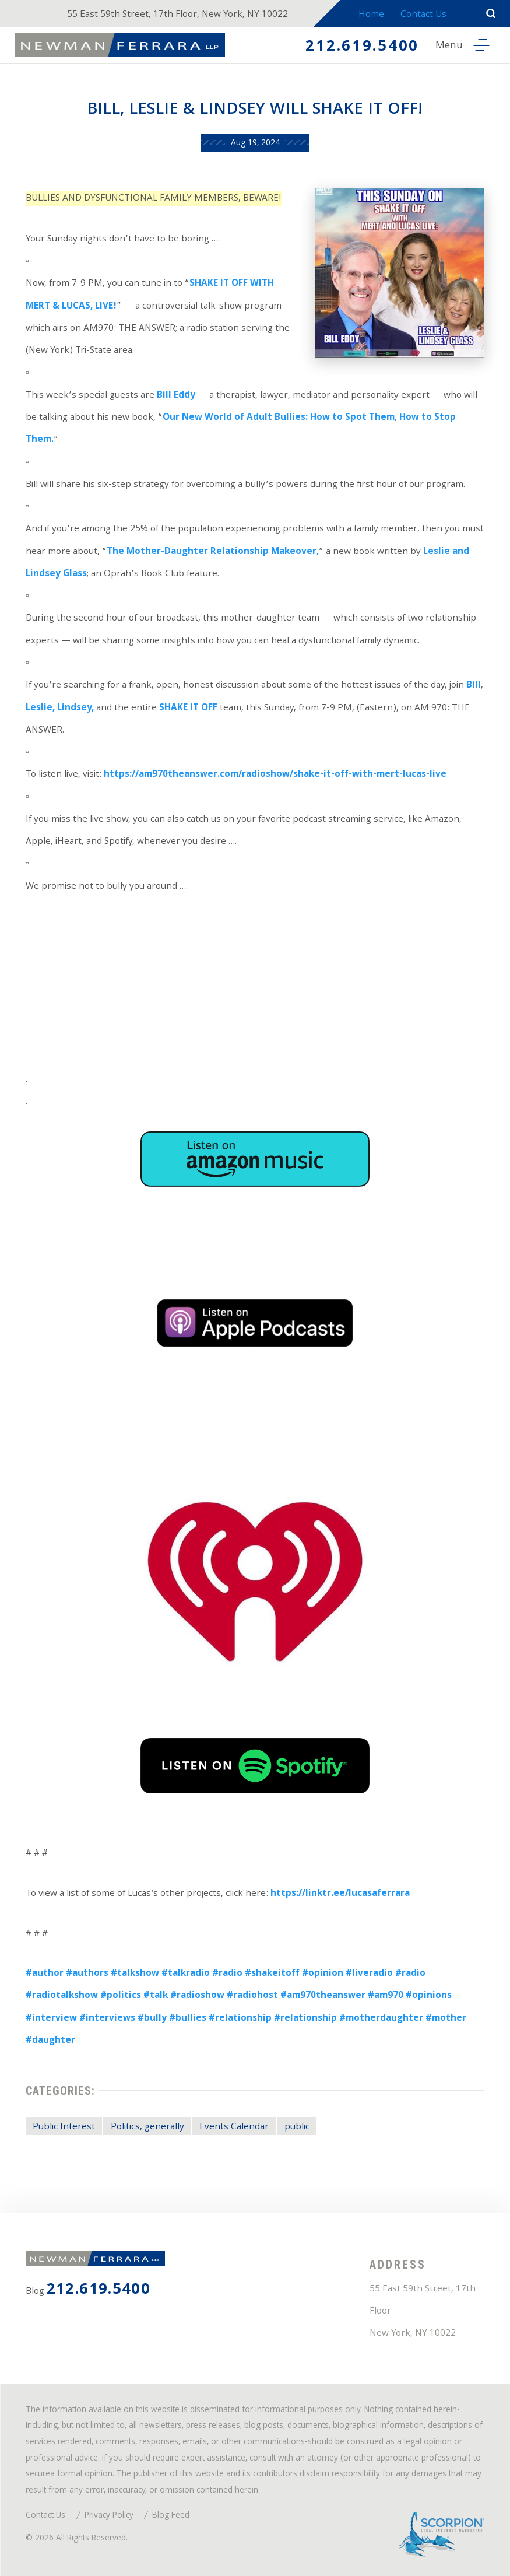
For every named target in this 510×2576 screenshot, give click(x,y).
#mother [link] (445, 2019)
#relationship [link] (240, 2019)
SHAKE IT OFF (188, 708)
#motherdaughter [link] (381, 2019)
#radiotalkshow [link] (62, 1996)
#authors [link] (87, 1974)
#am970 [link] (385, 1996)
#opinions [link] (429, 1996)
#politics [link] (120, 1996)
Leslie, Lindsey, (60, 708)
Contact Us (423, 15)
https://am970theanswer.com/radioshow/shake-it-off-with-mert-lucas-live (275, 775)
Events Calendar (234, 2127)
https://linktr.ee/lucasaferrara (340, 1894)
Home (371, 15)
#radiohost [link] (252, 1996)
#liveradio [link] (369, 1974)
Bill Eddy (176, 396)
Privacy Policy (109, 2516)
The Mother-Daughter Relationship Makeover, (213, 552)
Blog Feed (170, 2516)
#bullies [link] (187, 2019)
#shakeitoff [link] (272, 1974)
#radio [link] (227, 1974)
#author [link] (45, 1974)
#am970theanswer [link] (322, 1996)
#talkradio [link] (185, 1974)
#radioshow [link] (197, 1996)
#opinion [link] (322, 1974)
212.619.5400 (362, 48)
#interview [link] (51, 2019)
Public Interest (64, 2127)
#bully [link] (152, 2019)
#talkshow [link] (135, 1974)
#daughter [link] (50, 2041)
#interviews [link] (107, 2019)
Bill (473, 685)
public (296, 2127)
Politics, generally (147, 2127)
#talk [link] (155, 1996)
